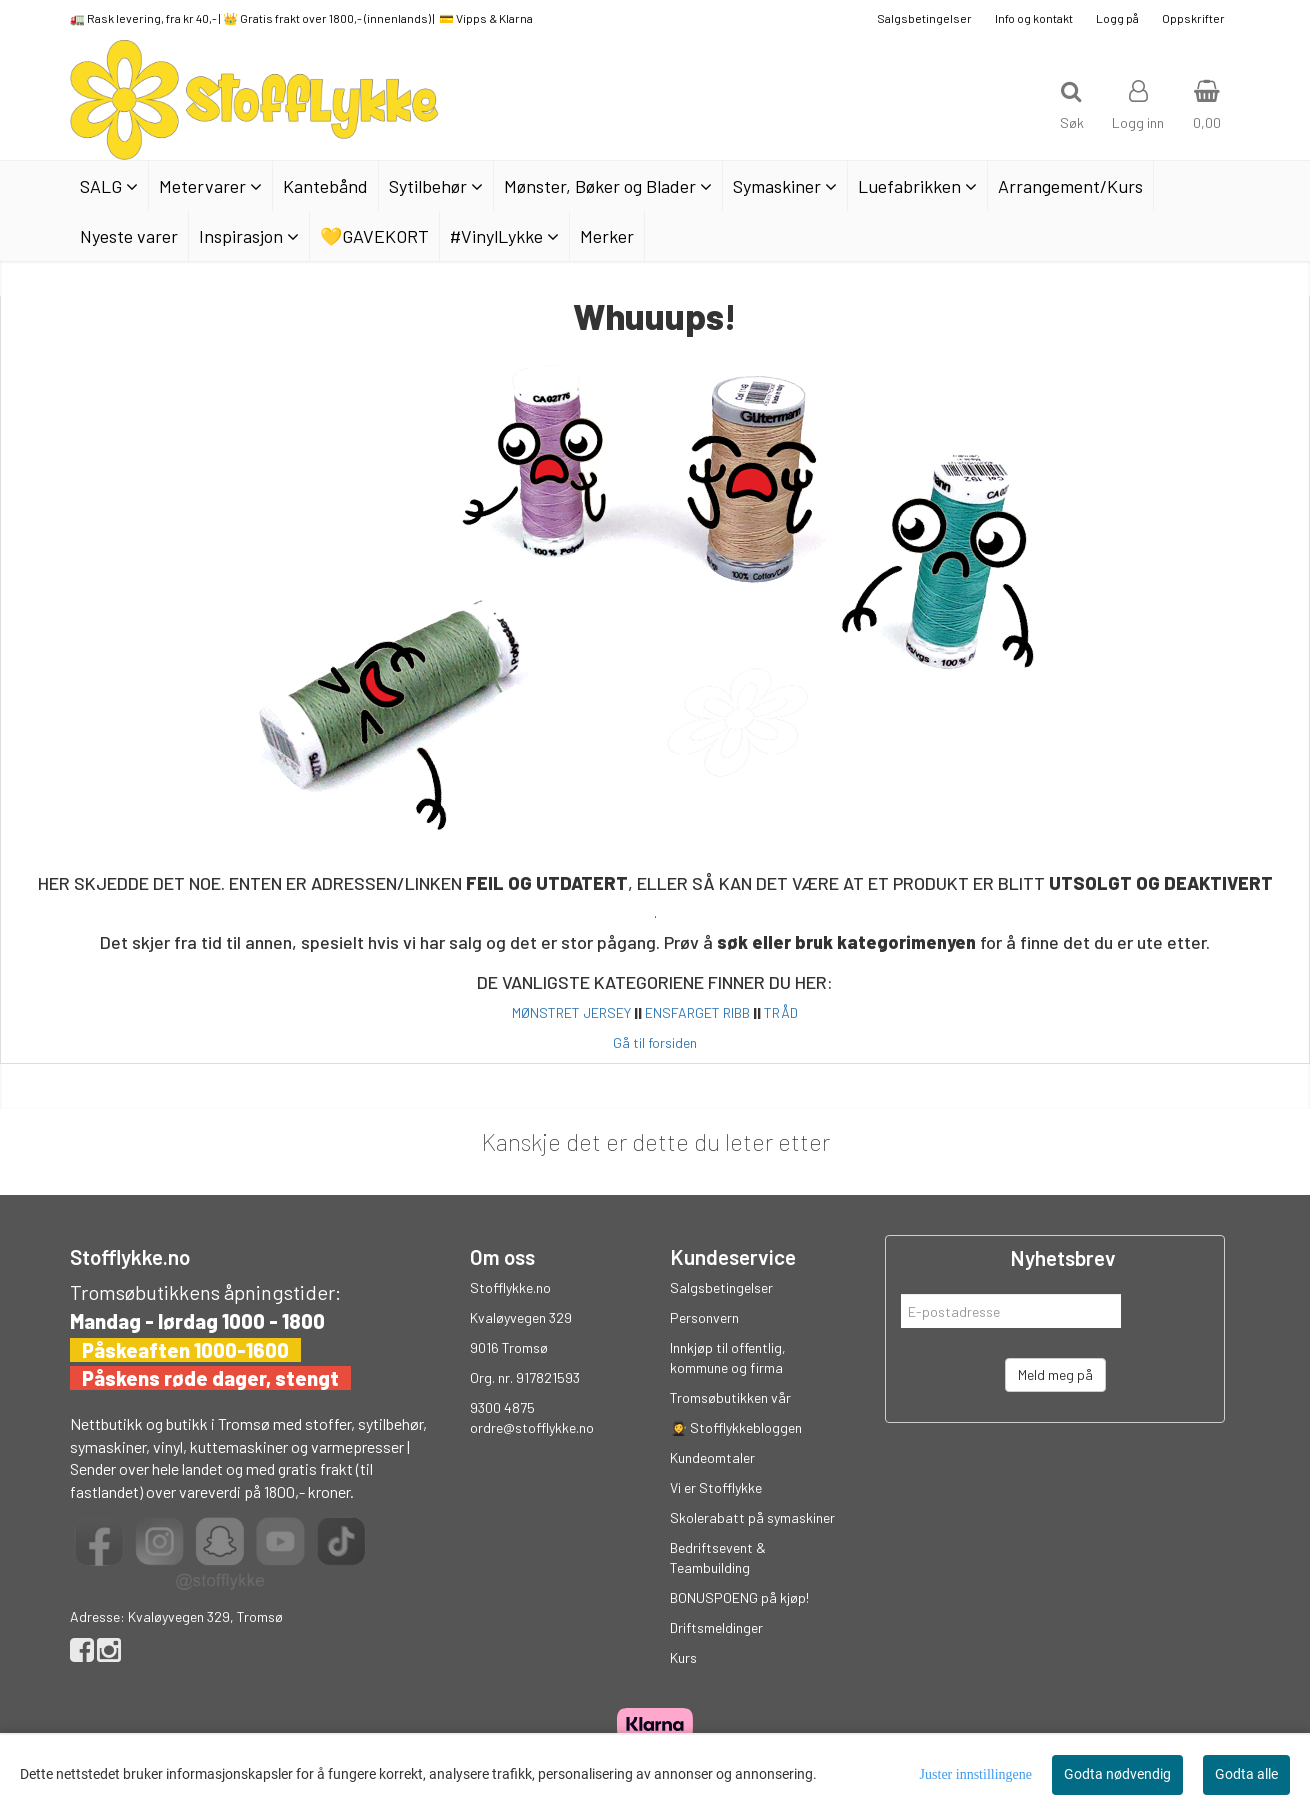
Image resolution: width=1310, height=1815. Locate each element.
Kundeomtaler (712, 1457)
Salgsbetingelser (924, 18)
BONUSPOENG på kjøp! (739, 1597)
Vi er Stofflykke (716, 1487)
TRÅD (781, 1012)
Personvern (704, 1317)
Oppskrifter (1193, 18)
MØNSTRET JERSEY (571, 1012)
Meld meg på (1055, 1374)
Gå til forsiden (655, 1042)
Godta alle (1246, 1774)
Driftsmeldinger (716, 1627)
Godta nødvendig (1117, 1774)
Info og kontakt (1034, 18)
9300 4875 (502, 1407)
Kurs (683, 1657)
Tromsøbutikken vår (730, 1397)
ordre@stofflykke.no (532, 1427)
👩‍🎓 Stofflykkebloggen (736, 1427)
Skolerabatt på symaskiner (752, 1517)
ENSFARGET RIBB (697, 1012)
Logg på (1117, 18)
